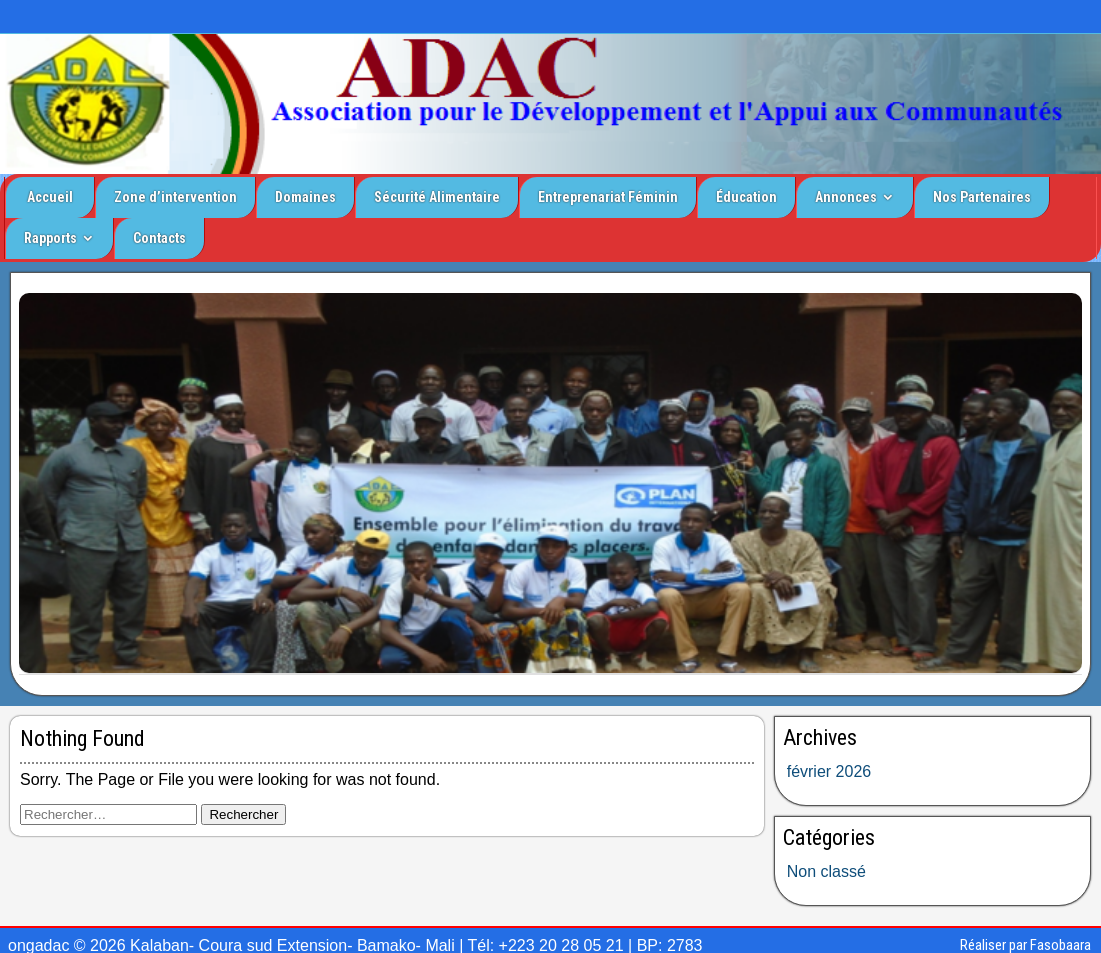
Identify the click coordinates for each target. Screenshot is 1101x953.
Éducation (746, 197)
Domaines (305, 197)
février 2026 (829, 771)
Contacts (159, 238)
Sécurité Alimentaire (437, 197)
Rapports (50, 238)
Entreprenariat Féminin (608, 197)
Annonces (846, 197)
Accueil (50, 197)
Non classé (826, 871)
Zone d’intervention (175, 197)
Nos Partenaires (982, 197)
